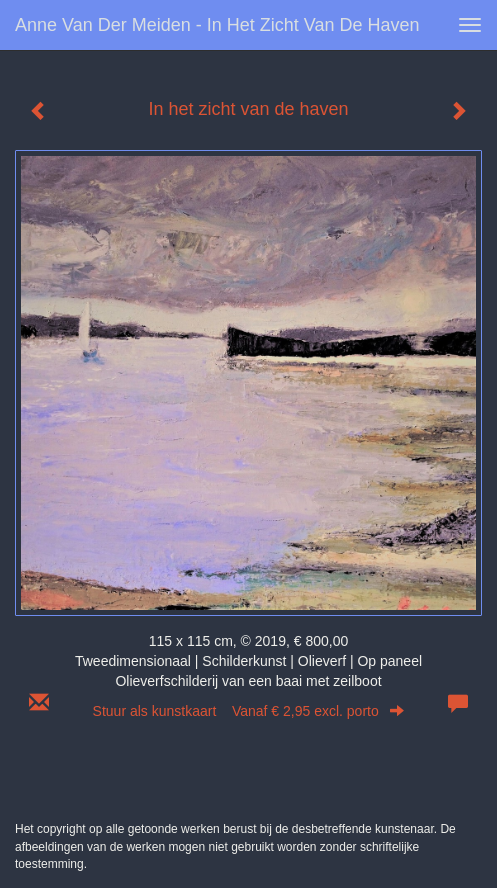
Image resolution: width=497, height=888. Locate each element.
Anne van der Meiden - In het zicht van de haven (217, 25)
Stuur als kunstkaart (249, 711)
